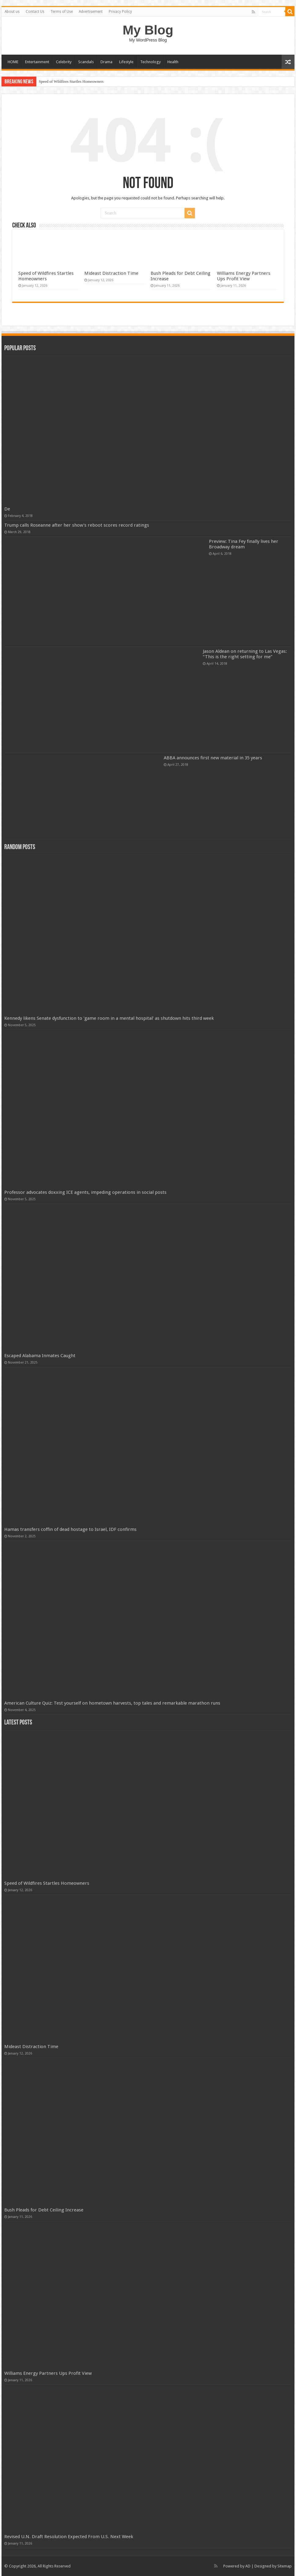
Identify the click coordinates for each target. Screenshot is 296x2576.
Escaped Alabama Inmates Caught (39, 1355)
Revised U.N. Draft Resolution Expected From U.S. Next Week (68, 2536)
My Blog (148, 30)
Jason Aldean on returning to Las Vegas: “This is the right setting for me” (245, 654)
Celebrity (63, 62)
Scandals (86, 62)
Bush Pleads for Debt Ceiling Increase (43, 2210)
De (7, 509)
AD (247, 2566)
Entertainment (37, 62)
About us (12, 11)
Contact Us (35, 11)
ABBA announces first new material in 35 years (213, 758)
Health (172, 62)
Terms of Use (61, 11)
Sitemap (284, 2566)
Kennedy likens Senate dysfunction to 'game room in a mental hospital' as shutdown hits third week (109, 1018)
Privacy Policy (120, 11)
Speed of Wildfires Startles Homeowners (71, 81)
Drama (106, 62)
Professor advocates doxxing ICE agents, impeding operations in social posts (85, 1192)
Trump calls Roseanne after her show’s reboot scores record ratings (76, 525)
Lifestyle (126, 62)
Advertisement (91, 11)
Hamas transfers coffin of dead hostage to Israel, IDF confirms (70, 1529)
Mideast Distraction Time (111, 273)
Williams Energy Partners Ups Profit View (243, 276)
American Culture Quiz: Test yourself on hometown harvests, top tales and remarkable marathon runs (112, 1703)
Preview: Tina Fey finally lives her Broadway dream (243, 544)
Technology (150, 62)
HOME (13, 62)
